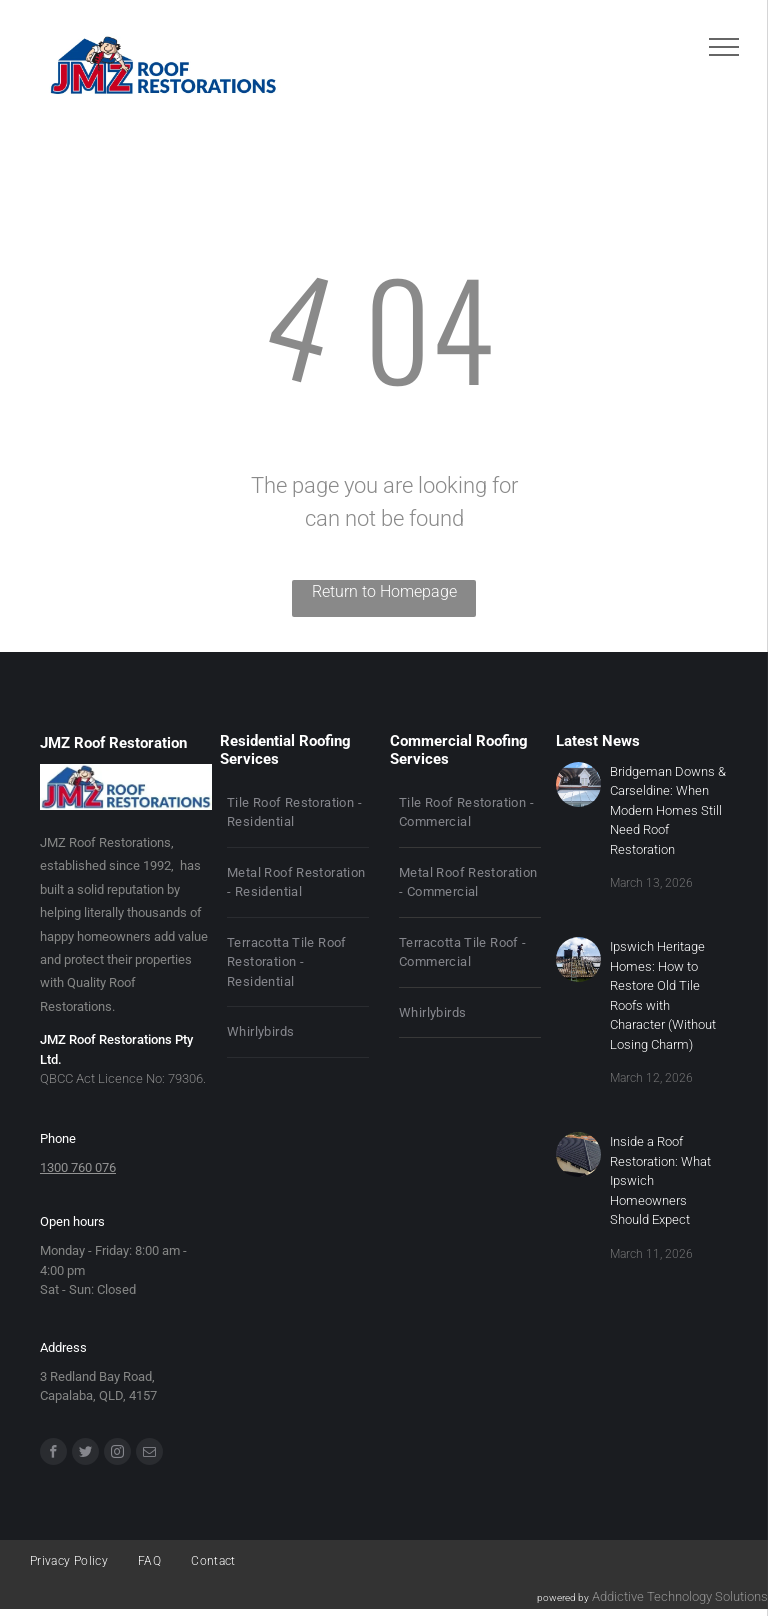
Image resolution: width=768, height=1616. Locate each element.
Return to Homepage (384, 591)
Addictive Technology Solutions (680, 1596)
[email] (149, 1454)
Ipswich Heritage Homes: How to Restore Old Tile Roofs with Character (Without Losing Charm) (663, 995)
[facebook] (53, 1454)
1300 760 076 (78, 1167)
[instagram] (117, 1454)
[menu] (724, 47)
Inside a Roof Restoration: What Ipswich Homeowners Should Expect (660, 1180)
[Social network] (85, 1454)
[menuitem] (298, 813)
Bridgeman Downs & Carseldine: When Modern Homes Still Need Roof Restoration (668, 810)
